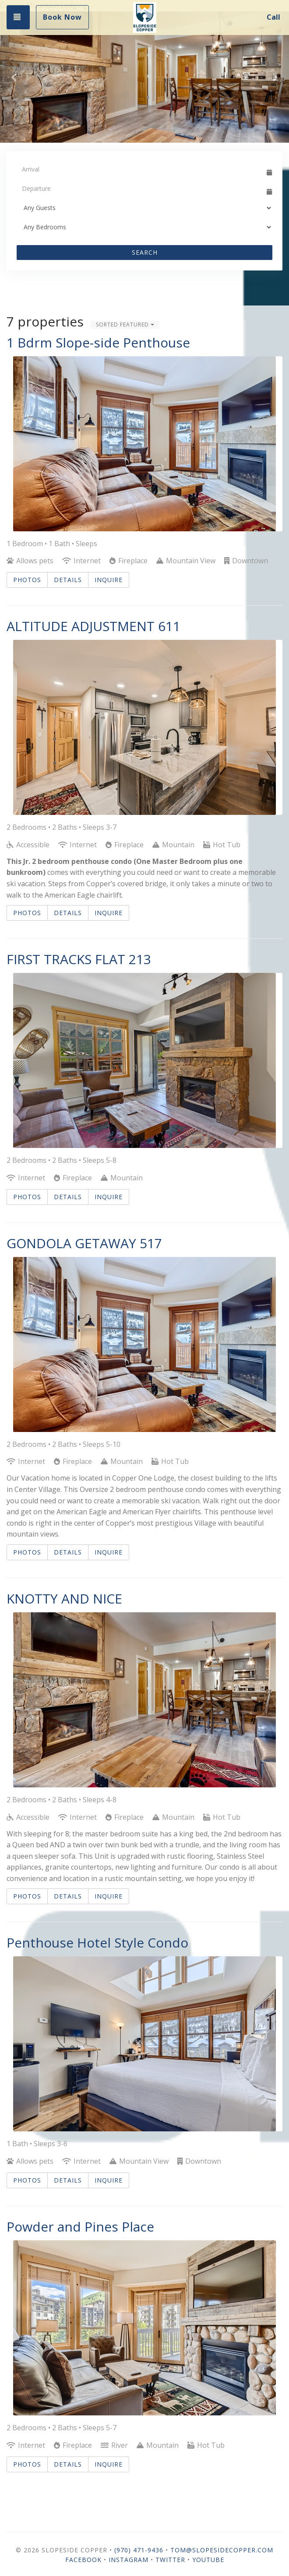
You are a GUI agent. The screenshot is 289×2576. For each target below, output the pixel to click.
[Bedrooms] (144, 227)
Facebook (83, 2559)
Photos (27, 580)
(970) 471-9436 (138, 2550)
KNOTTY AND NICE (64, 1598)
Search (145, 252)
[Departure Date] (140, 188)
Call (273, 17)
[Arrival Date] (140, 169)
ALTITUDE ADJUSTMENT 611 (93, 626)
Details (68, 580)
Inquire (109, 580)
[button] (14, 77)
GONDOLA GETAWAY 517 (84, 1243)
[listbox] (144, 77)
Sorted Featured (125, 324)
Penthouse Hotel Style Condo (97, 1942)
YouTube (208, 2559)
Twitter (170, 2559)
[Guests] (144, 207)
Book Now (62, 17)
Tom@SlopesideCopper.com (221, 2550)
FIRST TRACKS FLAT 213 (79, 959)
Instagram (128, 2559)
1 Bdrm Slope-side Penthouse (98, 342)
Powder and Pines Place (80, 2227)
